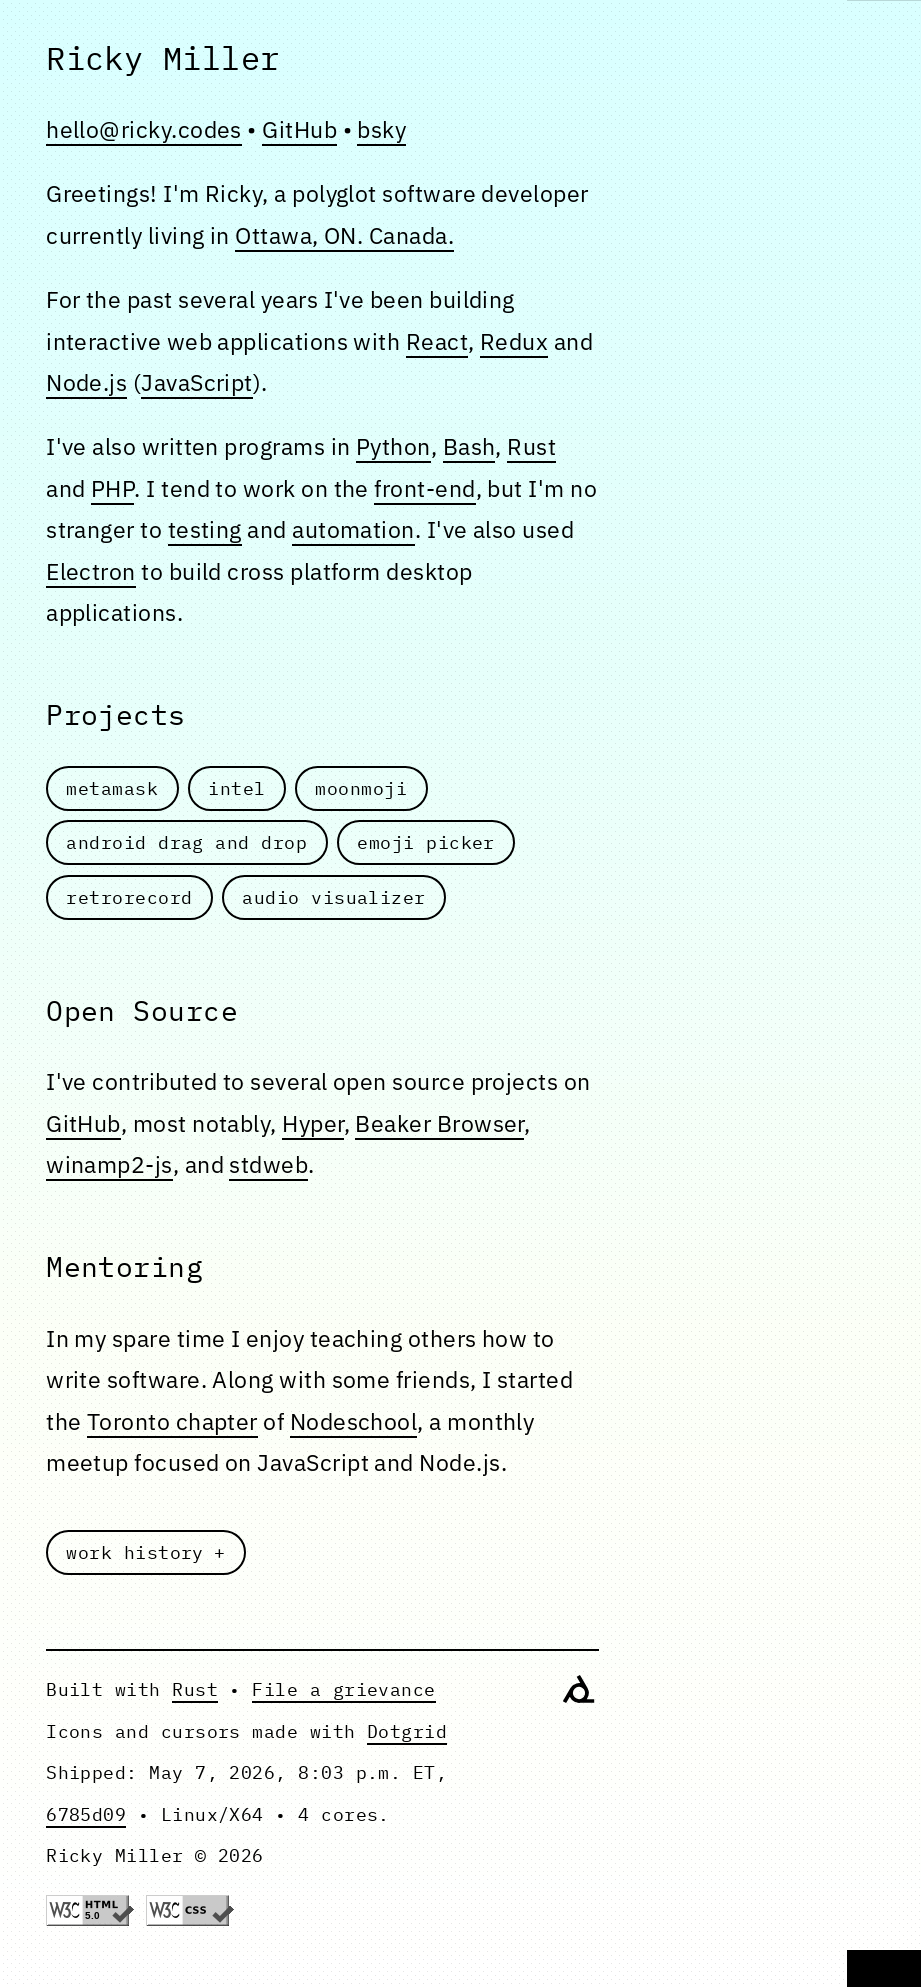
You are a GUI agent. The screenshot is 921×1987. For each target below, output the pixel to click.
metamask (113, 788)
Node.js (86, 382)
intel (236, 788)
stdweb (268, 1164)
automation (353, 529)
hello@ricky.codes (144, 129)
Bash (469, 446)
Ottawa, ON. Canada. (344, 235)
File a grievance (343, 1689)
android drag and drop (187, 842)
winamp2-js (109, 1164)
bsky (381, 129)
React (437, 341)
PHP (112, 488)
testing (205, 529)
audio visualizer (334, 897)
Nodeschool (354, 1421)
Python (393, 446)
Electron (91, 571)
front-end (424, 488)
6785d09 (86, 1814)
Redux (514, 341)
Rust (531, 446)
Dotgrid (407, 1731)
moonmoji (362, 788)
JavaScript (197, 382)
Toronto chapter (172, 1421)
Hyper (312, 1123)
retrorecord (130, 897)
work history (136, 1552)
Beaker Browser (439, 1123)
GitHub (299, 129)
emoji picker (426, 842)
